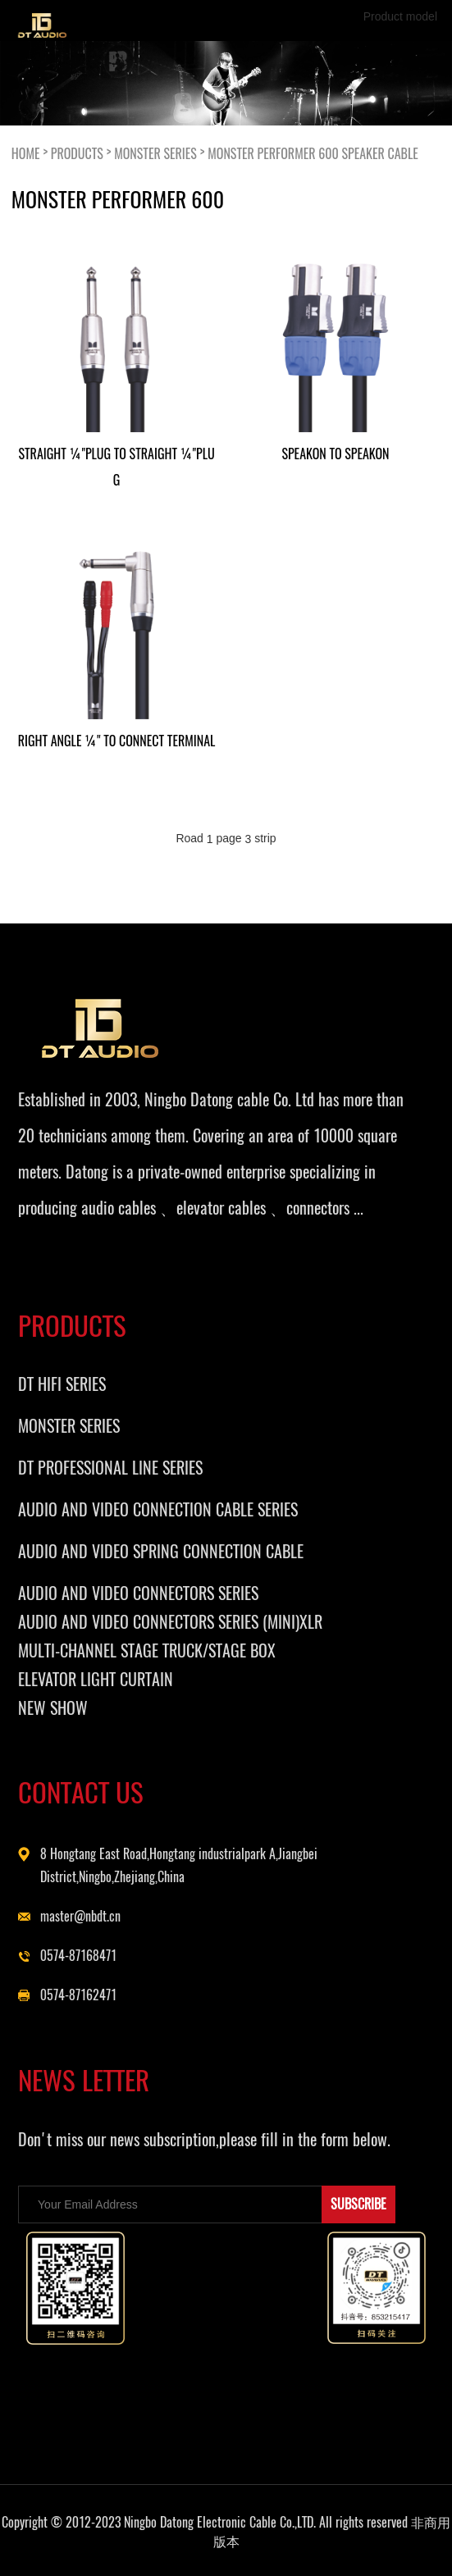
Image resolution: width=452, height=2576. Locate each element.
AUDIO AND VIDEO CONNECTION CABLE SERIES (158, 1509)
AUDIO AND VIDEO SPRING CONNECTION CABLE (161, 1551)
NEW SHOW (53, 1708)
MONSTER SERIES (155, 153)
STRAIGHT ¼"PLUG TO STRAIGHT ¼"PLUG (116, 467)
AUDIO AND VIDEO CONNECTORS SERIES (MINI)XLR (170, 1622)
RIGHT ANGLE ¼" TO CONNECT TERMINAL (117, 740)
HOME (25, 153)
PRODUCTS (77, 153)
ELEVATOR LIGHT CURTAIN (95, 1679)
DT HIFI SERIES (62, 1384)
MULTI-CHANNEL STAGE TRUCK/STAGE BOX (147, 1650)
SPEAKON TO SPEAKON (335, 453)
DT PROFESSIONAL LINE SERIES (110, 1468)
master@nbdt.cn (80, 1916)
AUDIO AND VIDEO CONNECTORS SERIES (138, 1593)
